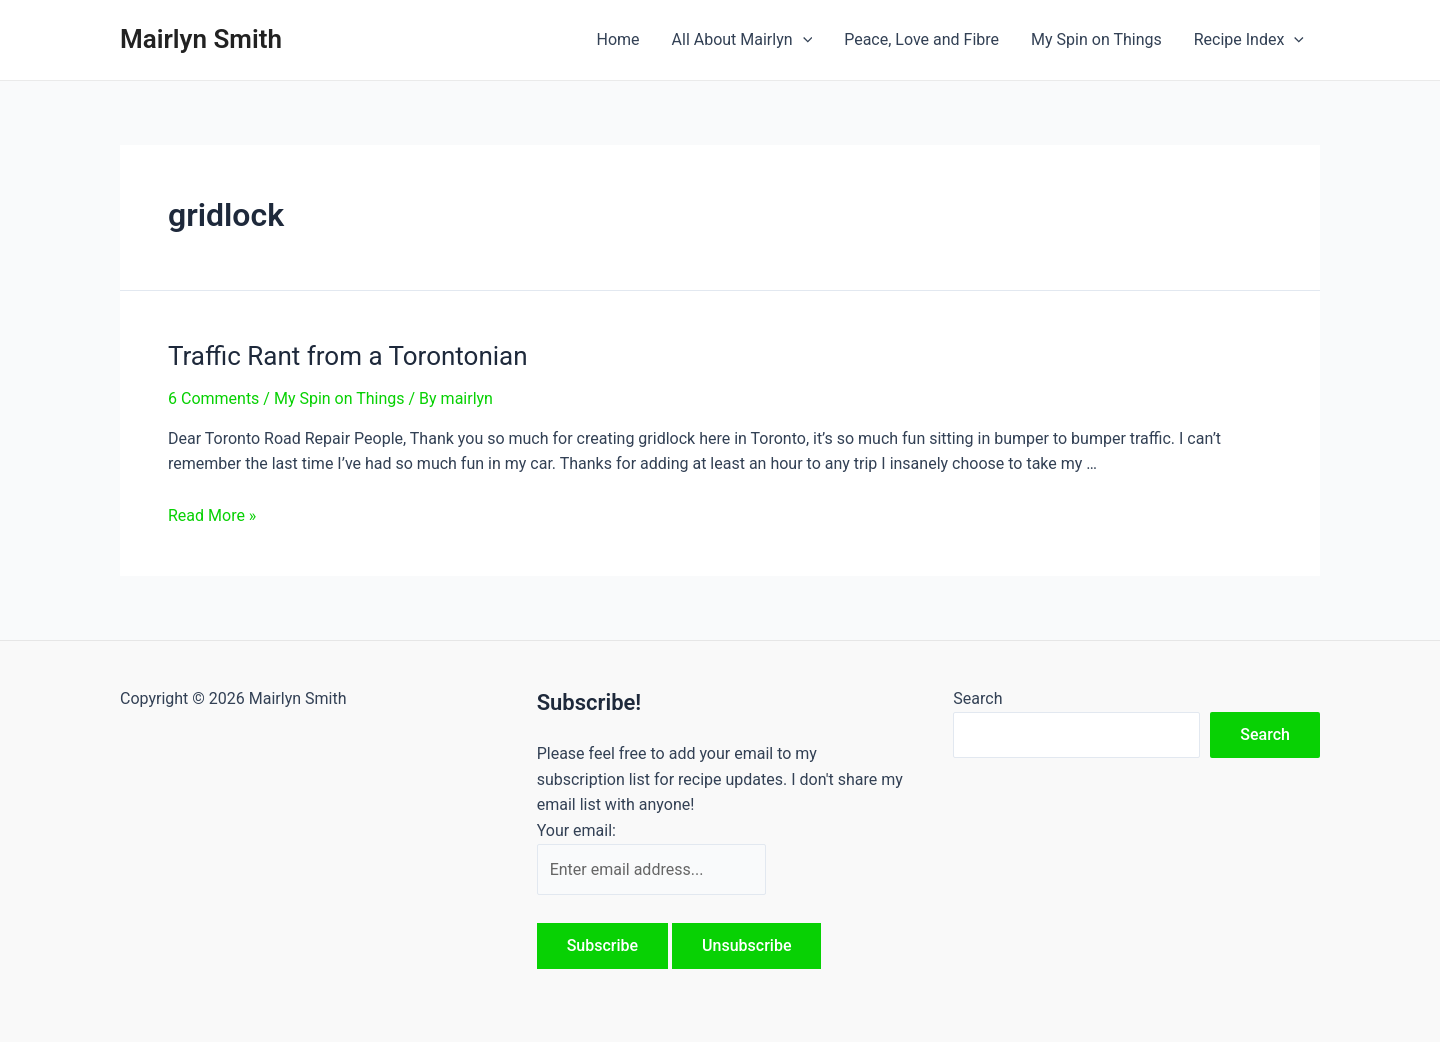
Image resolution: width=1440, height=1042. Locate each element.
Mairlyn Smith (201, 39)
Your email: (576, 830)
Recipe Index (1249, 40)
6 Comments (213, 398)
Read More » (212, 515)
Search (977, 698)
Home (617, 39)
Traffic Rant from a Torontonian (348, 356)
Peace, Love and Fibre (921, 39)
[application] (803, 40)
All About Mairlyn (742, 40)
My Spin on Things (1096, 39)
